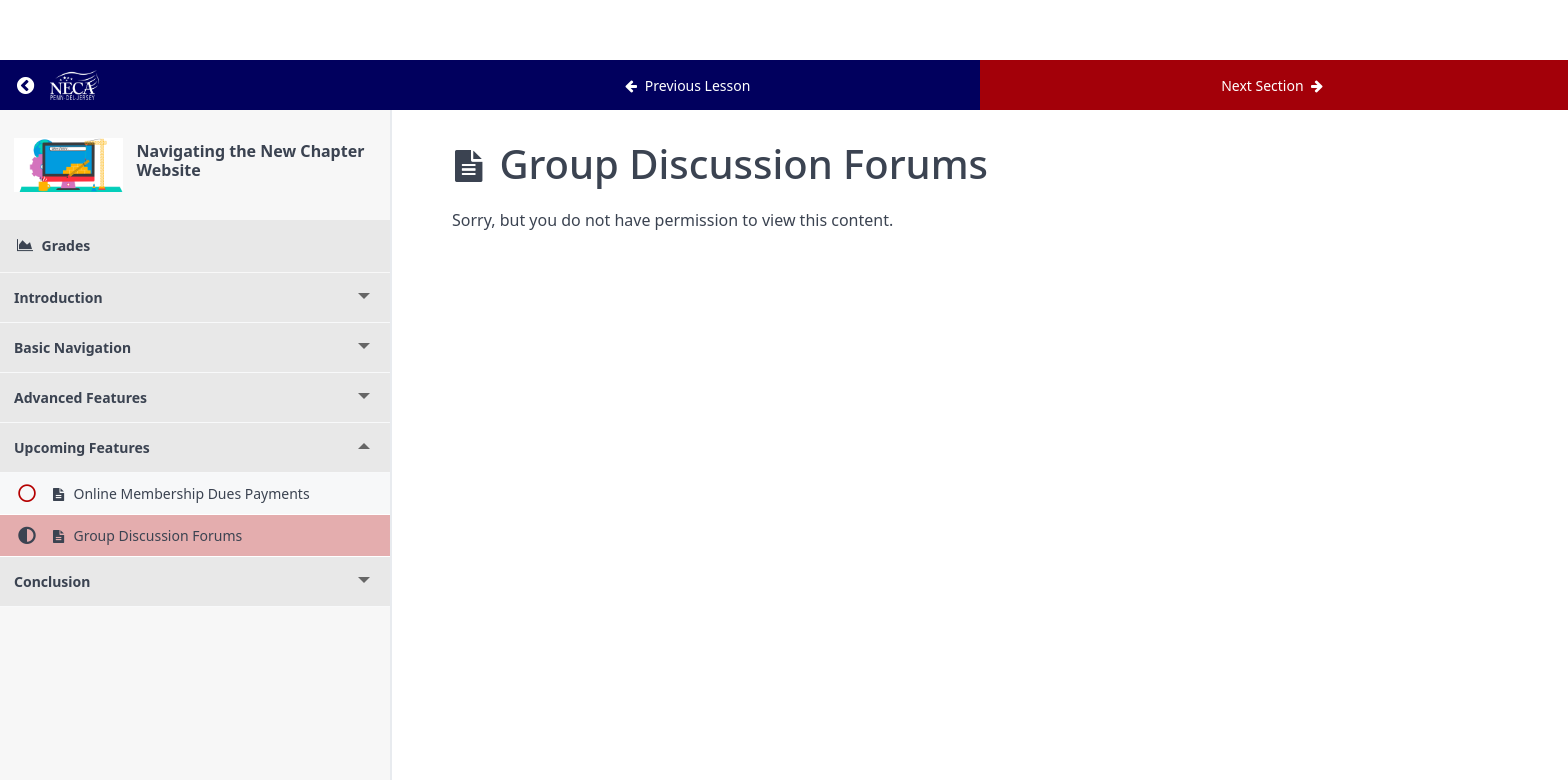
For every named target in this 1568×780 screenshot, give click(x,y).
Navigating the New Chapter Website (251, 160)
